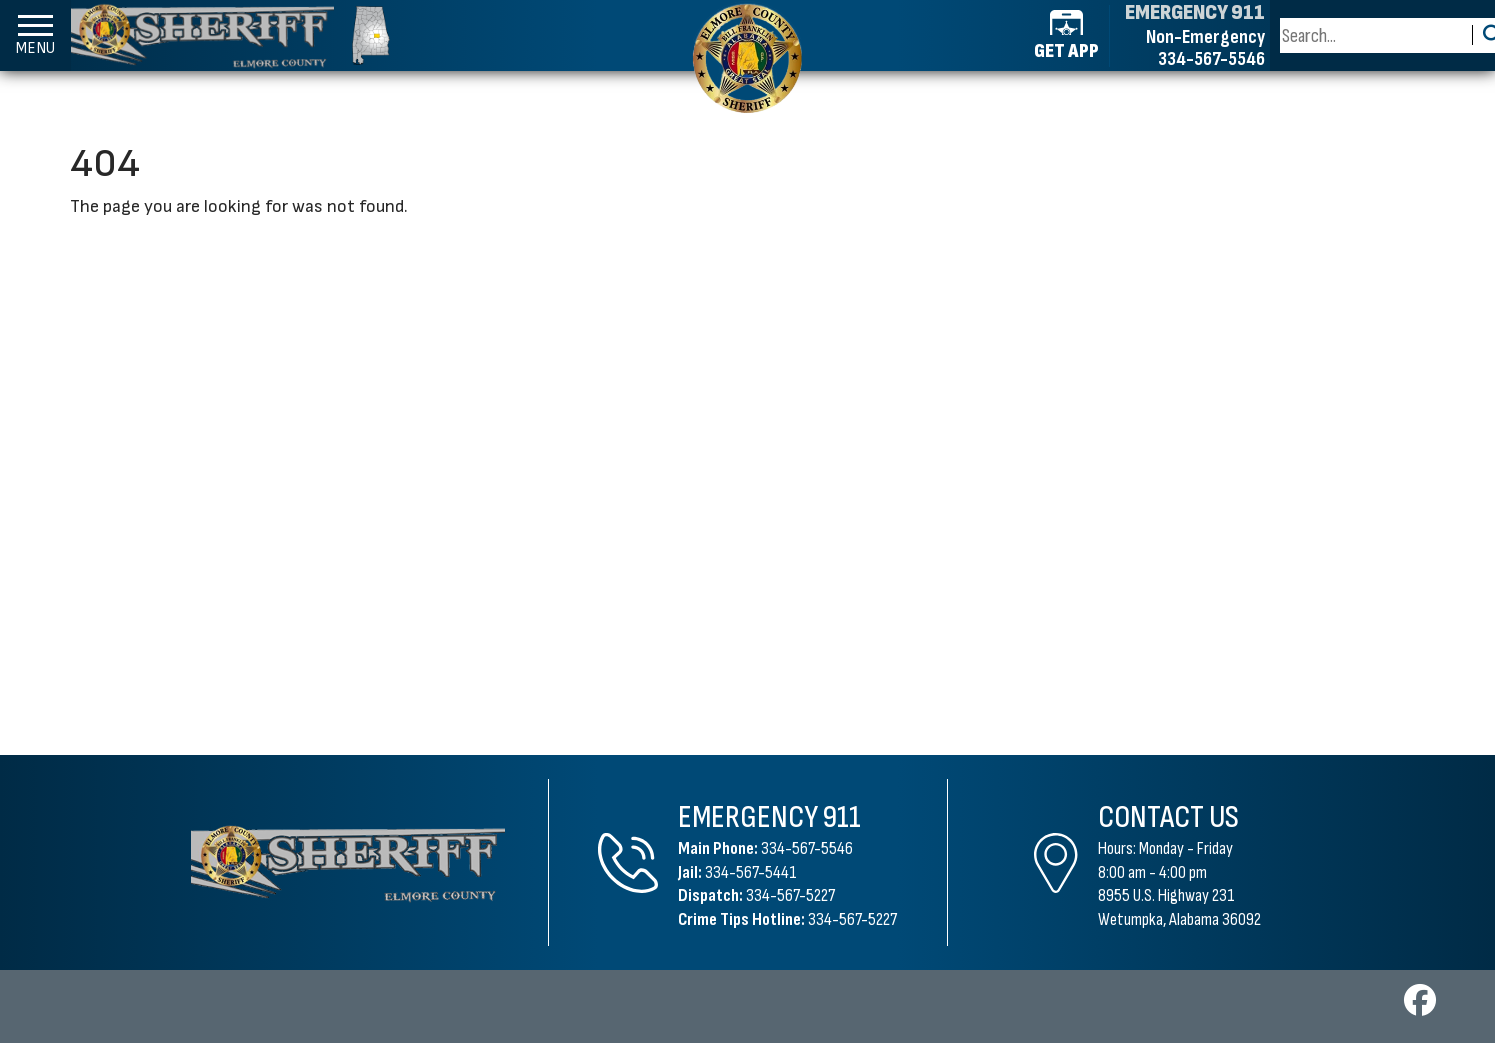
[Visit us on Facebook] (1420, 1006)
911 (842, 817)
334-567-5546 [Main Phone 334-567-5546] (807, 848)
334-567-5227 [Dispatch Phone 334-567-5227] (790, 895)
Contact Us (1168, 817)
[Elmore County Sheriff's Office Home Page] (348, 863)
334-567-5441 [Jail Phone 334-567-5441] (751, 872)
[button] (35, 35)
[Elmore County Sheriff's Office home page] (748, 57)
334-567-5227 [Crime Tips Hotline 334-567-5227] (852, 919)
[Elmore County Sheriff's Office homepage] (230, 35)
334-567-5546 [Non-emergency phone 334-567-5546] (1211, 59)
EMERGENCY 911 (1195, 13)
